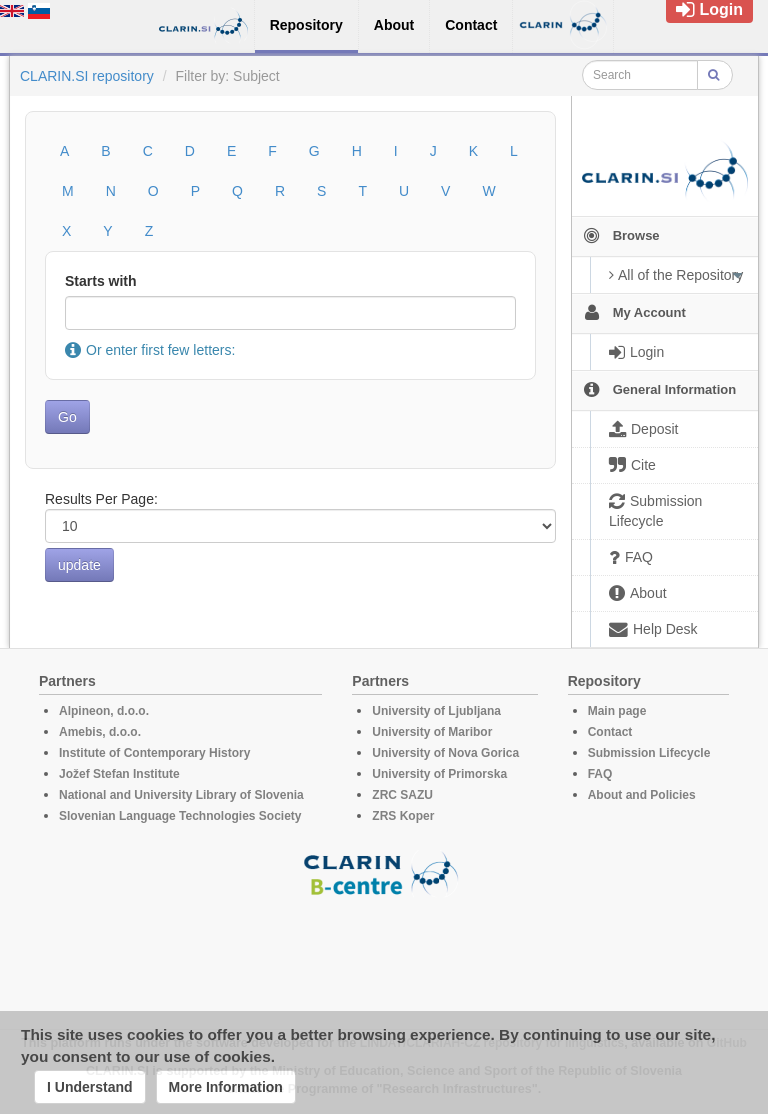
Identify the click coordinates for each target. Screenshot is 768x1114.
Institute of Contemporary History (154, 753)
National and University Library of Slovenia (181, 795)
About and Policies (642, 795)
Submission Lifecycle (649, 753)
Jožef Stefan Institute (119, 774)
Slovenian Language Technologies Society (180, 816)
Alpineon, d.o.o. (104, 711)
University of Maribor (432, 732)
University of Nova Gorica (445, 753)
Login (709, 9)
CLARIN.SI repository (87, 76)
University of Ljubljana (436, 711)
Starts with (101, 281)
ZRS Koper (403, 816)
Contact (610, 732)
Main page (617, 711)
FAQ (600, 774)
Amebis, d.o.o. (100, 732)
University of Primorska (439, 774)
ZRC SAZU (402, 795)
